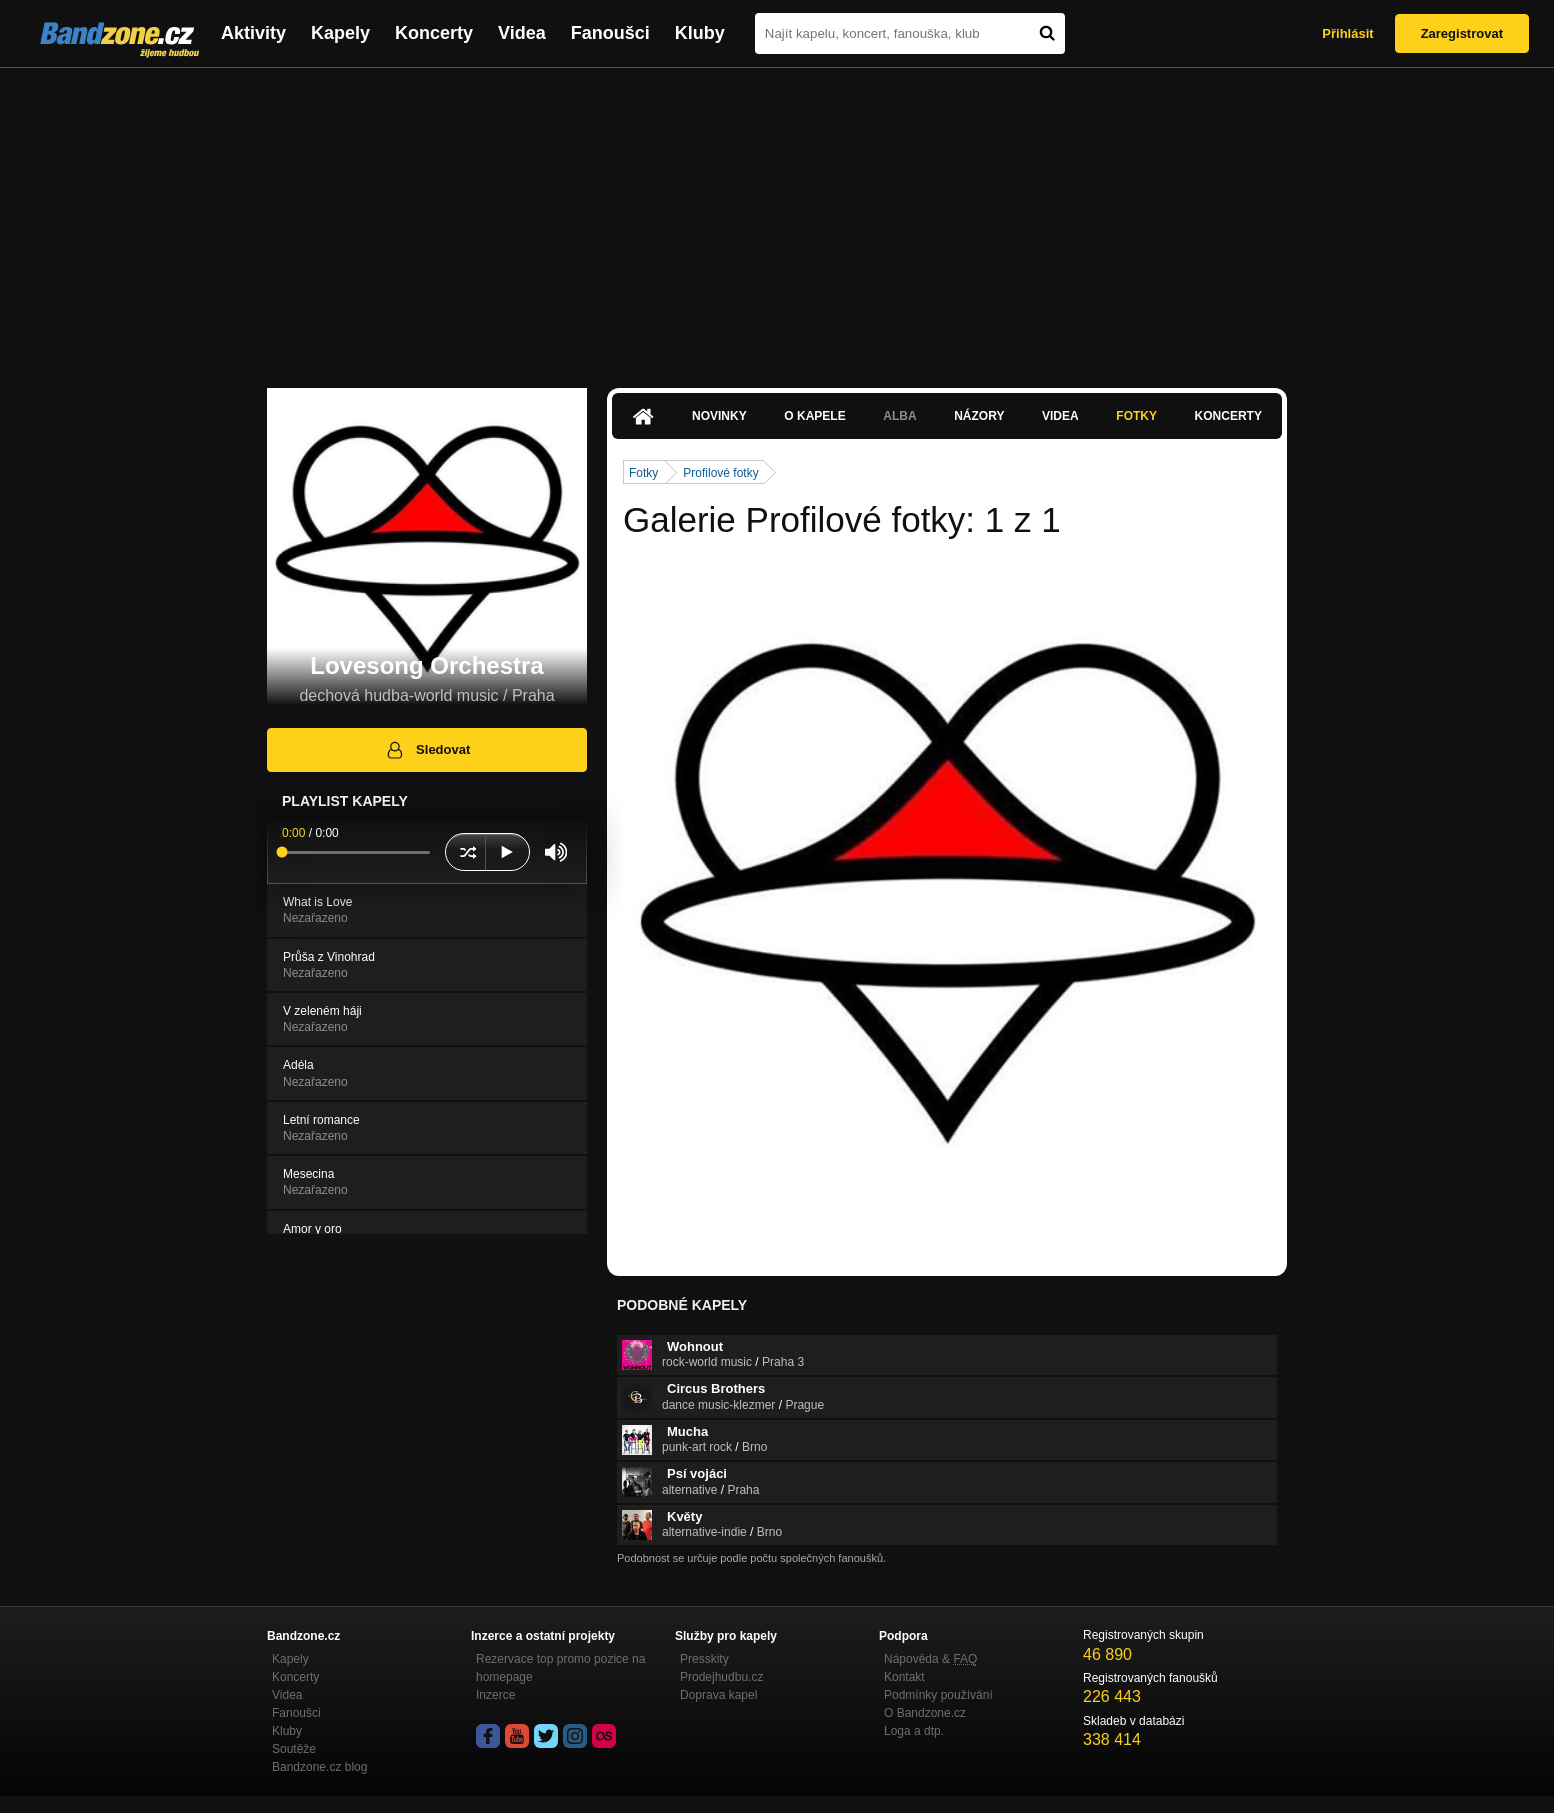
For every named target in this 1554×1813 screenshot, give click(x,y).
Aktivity (253, 33)
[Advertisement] (777, 218)
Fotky (1136, 416)
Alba (899, 416)
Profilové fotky (720, 473)
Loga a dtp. (914, 1731)
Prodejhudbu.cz (721, 1677)
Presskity (704, 1659)
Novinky (719, 416)
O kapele (814, 416)
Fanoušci (610, 33)
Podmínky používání (938, 1695)
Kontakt (904, 1677)
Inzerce (495, 1695)
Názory (979, 416)
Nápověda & (930, 1659)
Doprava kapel (718, 1695)
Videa (522, 33)
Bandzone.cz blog (319, 1767)
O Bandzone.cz (925, 1713)
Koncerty (434, 33)
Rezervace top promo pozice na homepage (560, 1668)
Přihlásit (1347, 33)
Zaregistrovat (1462, 33)
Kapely (340, 33)
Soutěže (294, 1749)
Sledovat (427, 750)
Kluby (700, 33)
